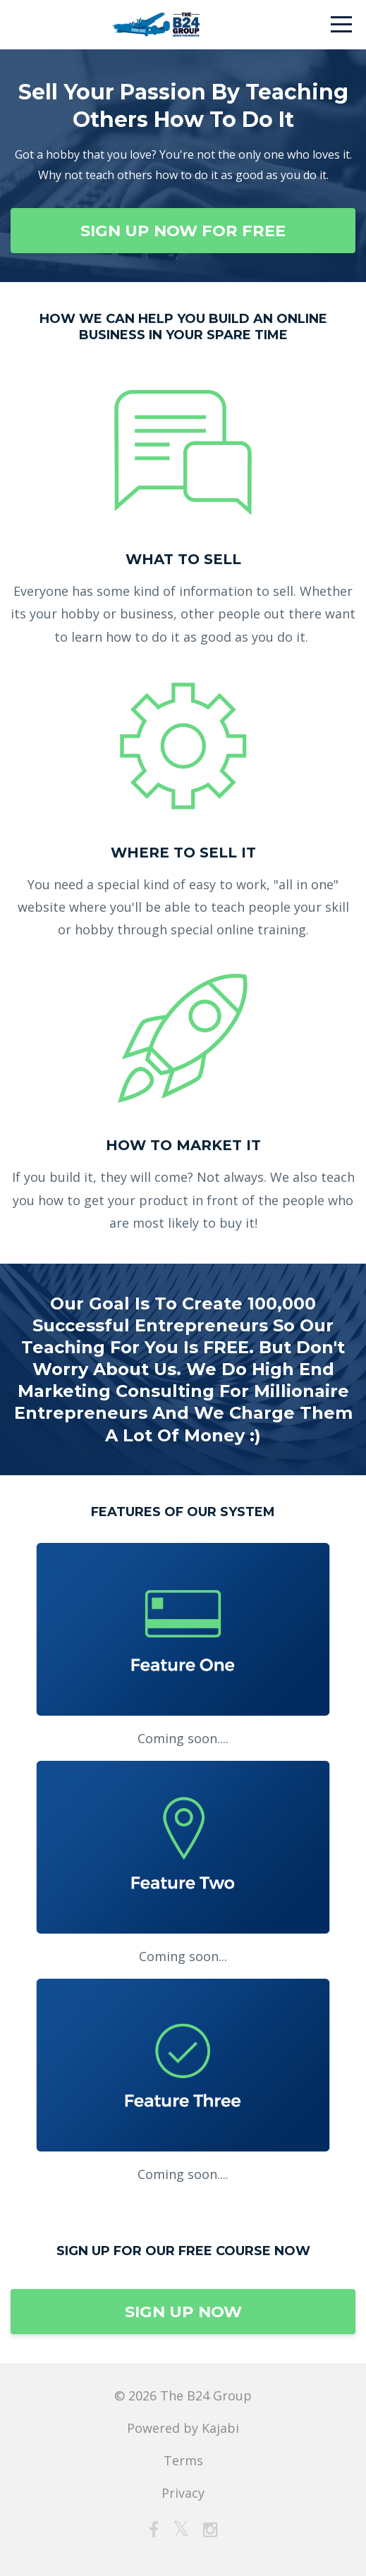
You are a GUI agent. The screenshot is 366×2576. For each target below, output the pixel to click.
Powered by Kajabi (183, 2427)
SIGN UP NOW (183, 2311)
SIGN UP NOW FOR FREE (183, 230)
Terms (183, 2460)
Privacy (183, 2492)
